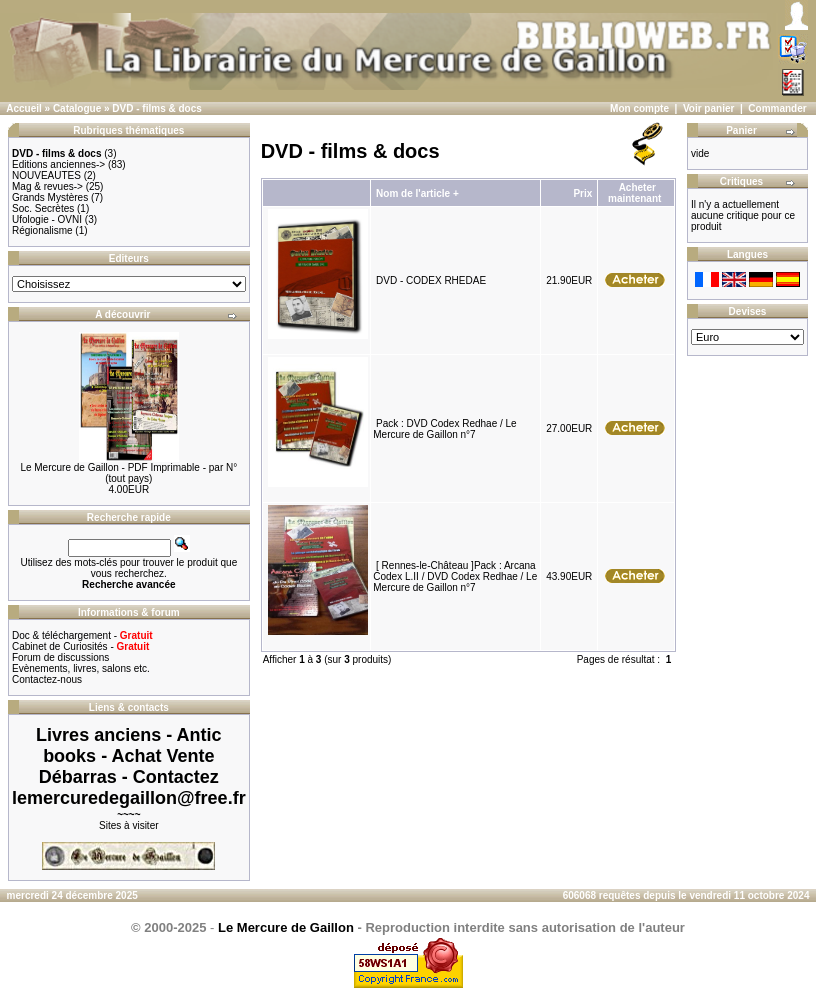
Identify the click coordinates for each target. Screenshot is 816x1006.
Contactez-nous (47, 679)
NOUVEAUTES (46, 175)
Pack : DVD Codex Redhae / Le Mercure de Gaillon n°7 (444, 429)
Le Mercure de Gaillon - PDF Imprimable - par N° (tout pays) (128, 473)
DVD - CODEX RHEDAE (431, 280)
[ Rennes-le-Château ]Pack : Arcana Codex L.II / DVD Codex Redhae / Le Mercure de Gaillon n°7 (455, 576)
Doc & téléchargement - (82, 635)
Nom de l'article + (417, 193)
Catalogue (77, 108)
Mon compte (639, 108)
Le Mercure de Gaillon (286, 927)
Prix (582, 193)
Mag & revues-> (47, 186)
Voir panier (709, 108)
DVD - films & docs (156, 108)
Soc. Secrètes (43, 208)
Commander (777, 108)
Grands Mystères (50, 197)
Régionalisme (42, 230)
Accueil (24, 108)
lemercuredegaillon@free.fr (129, 798)
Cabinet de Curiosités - (80, 646)
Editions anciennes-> (58, 164)
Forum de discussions (60, 657)
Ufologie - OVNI (47, 219)
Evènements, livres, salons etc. (81, 668)
